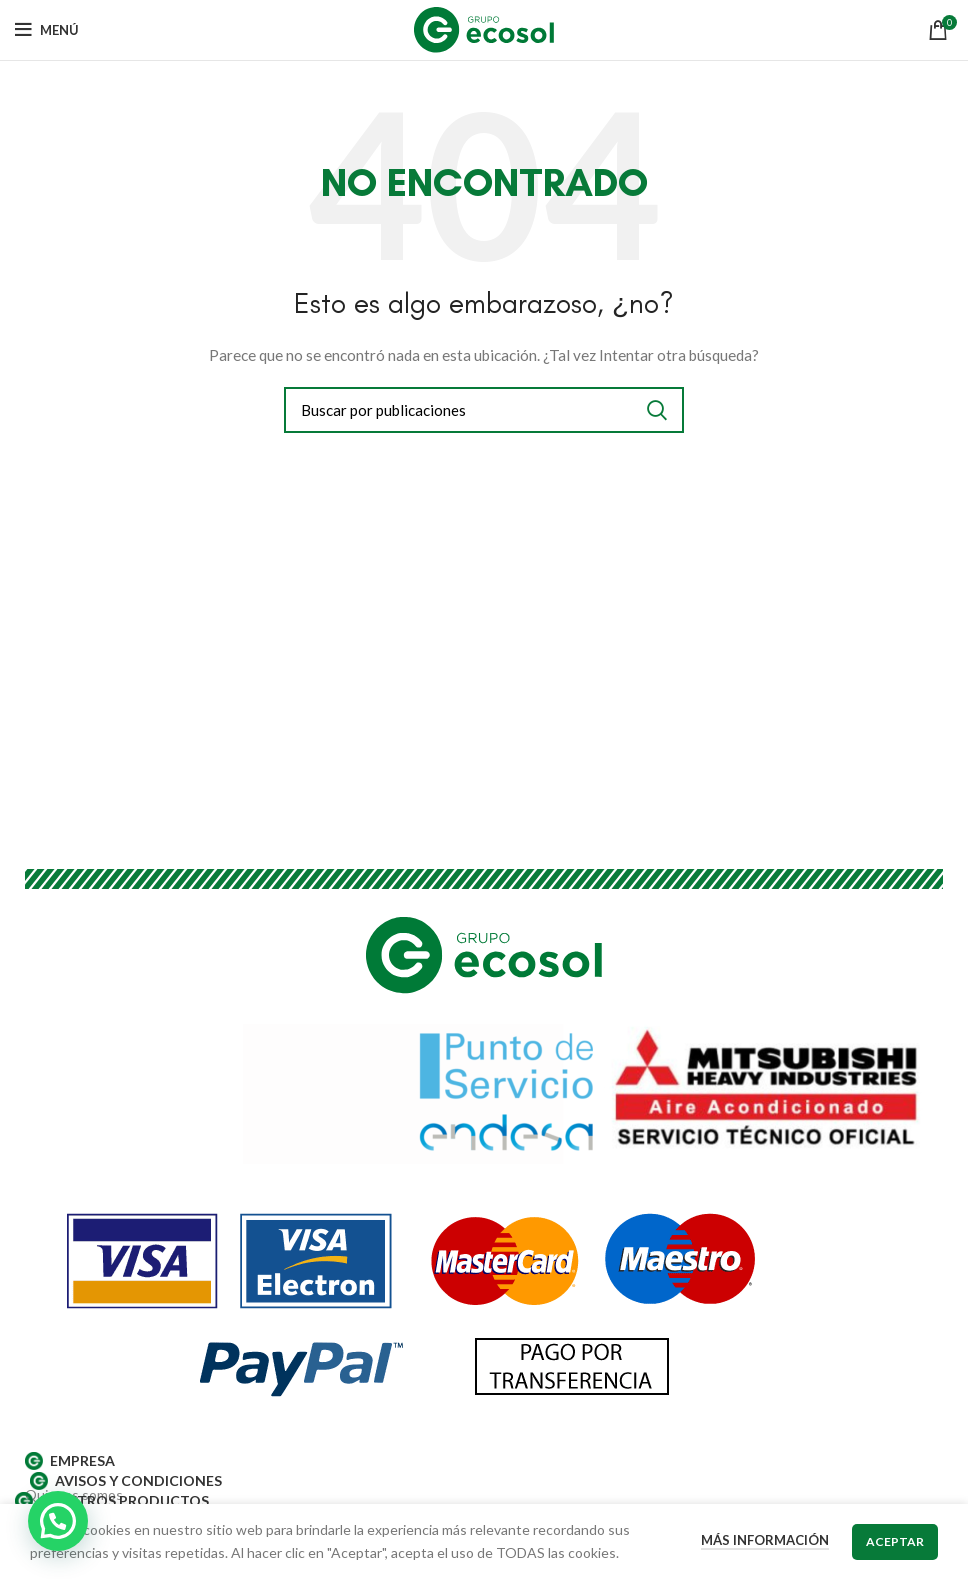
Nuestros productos (112, 1501)
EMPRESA (70, 1461)
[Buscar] (484, 410)
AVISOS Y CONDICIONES (126, 1481)
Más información (765, 1540)
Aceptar (895, 1541)
